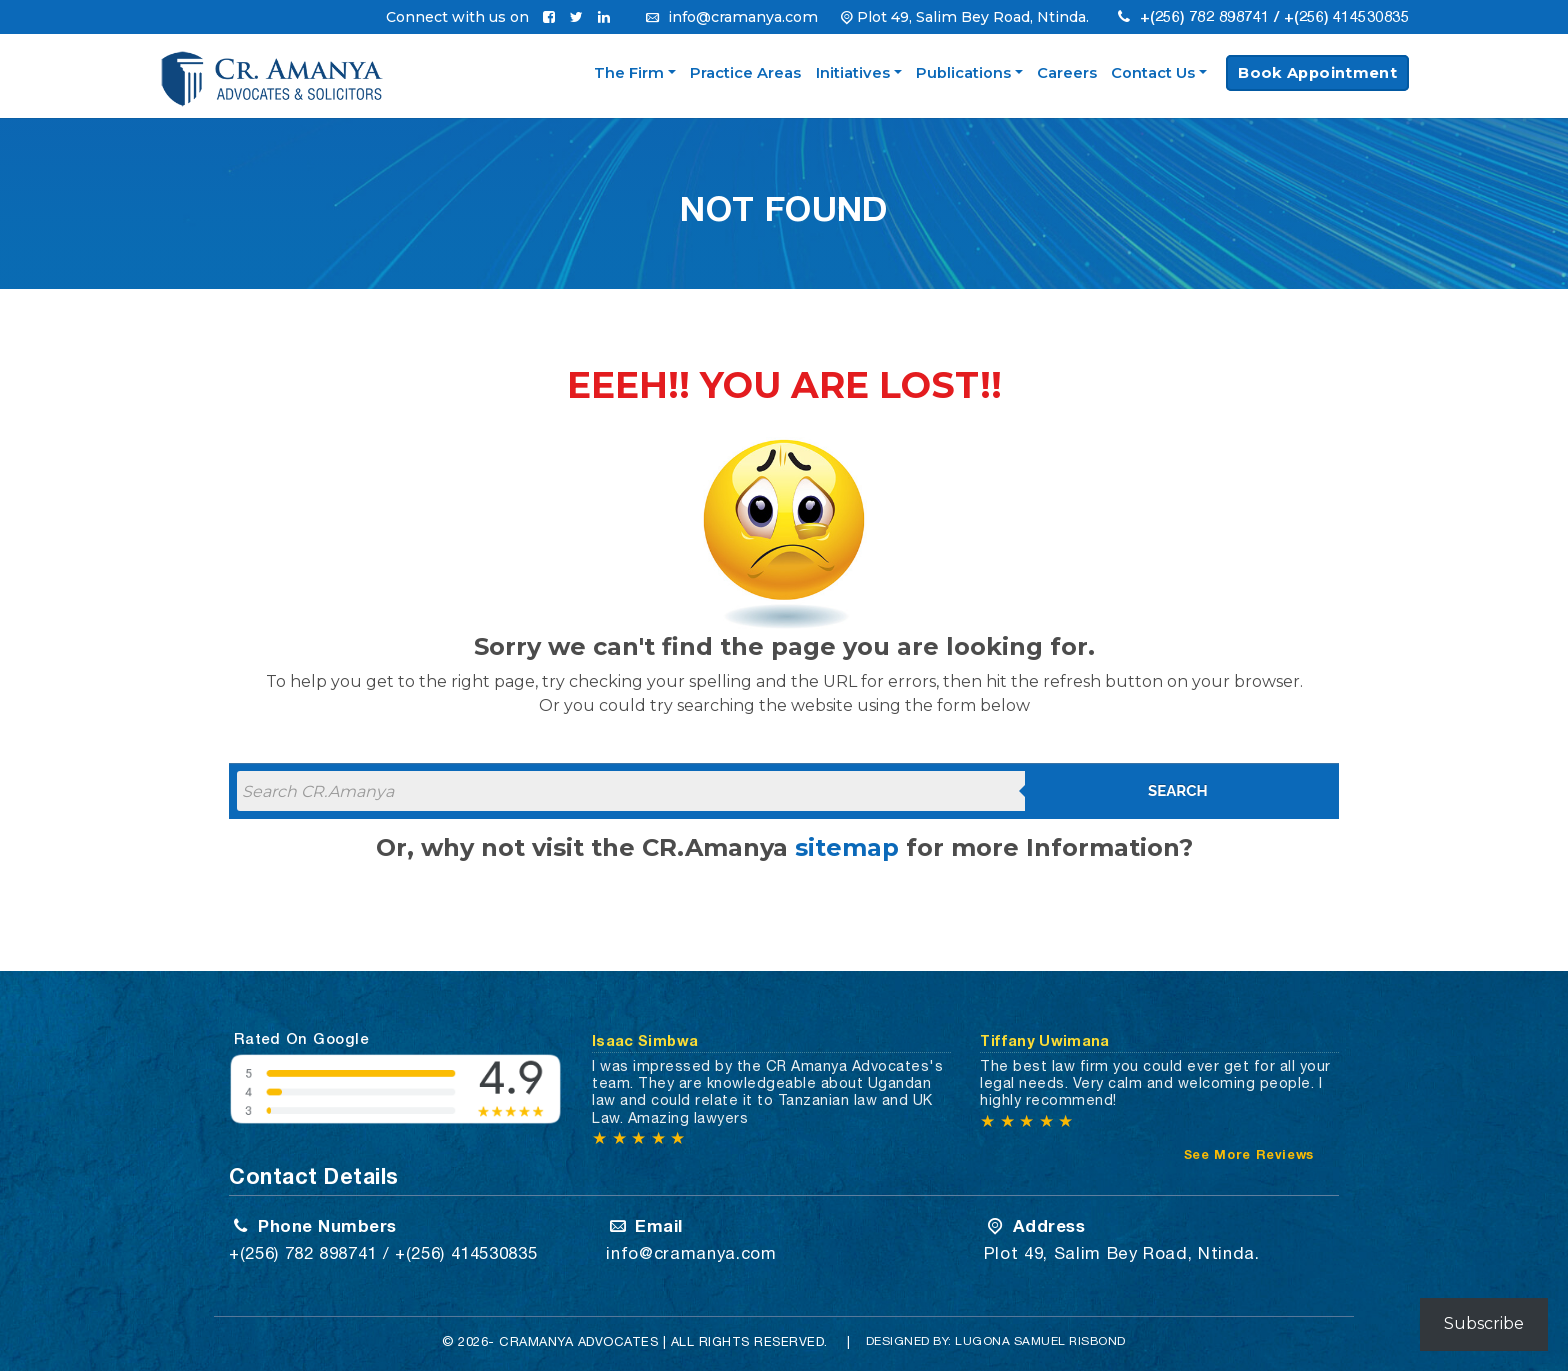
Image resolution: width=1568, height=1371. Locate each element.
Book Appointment (1317, 73)
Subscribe (1484, 1323)
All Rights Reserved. (749, 1341)
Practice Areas (745, 73)
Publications (963, 73)
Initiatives (853, 73)
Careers (1067, 73)
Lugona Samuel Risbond (1041, 1341)
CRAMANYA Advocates (579, 1341)
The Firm (629, 73)
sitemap (847, 847)
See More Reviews (1249, 1154)
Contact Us (1153, 73)
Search (1178, 791)
